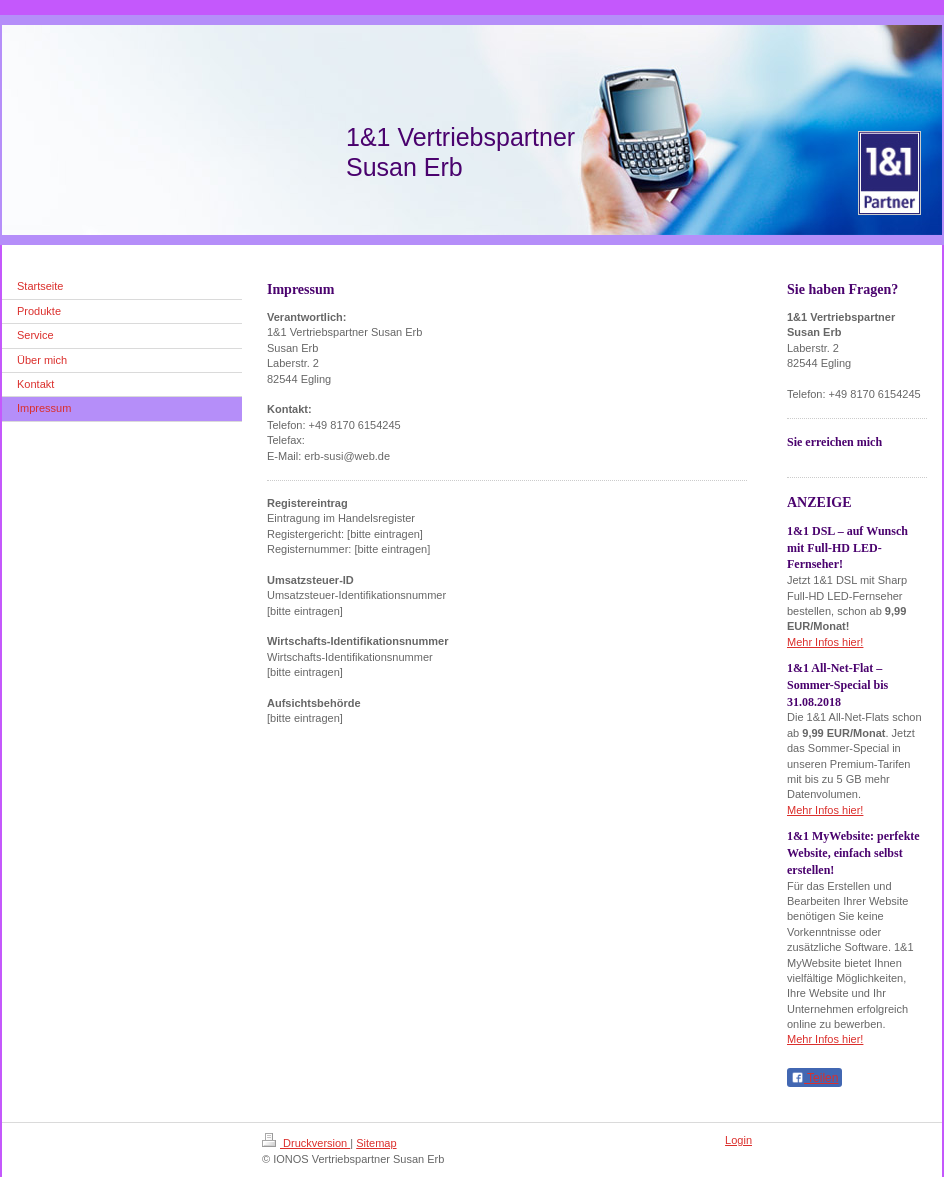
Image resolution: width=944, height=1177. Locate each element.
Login (738, 1140)
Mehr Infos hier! (825, 642)
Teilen (814, 1078)
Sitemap (376, 1143)
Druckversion (306, 1143)
